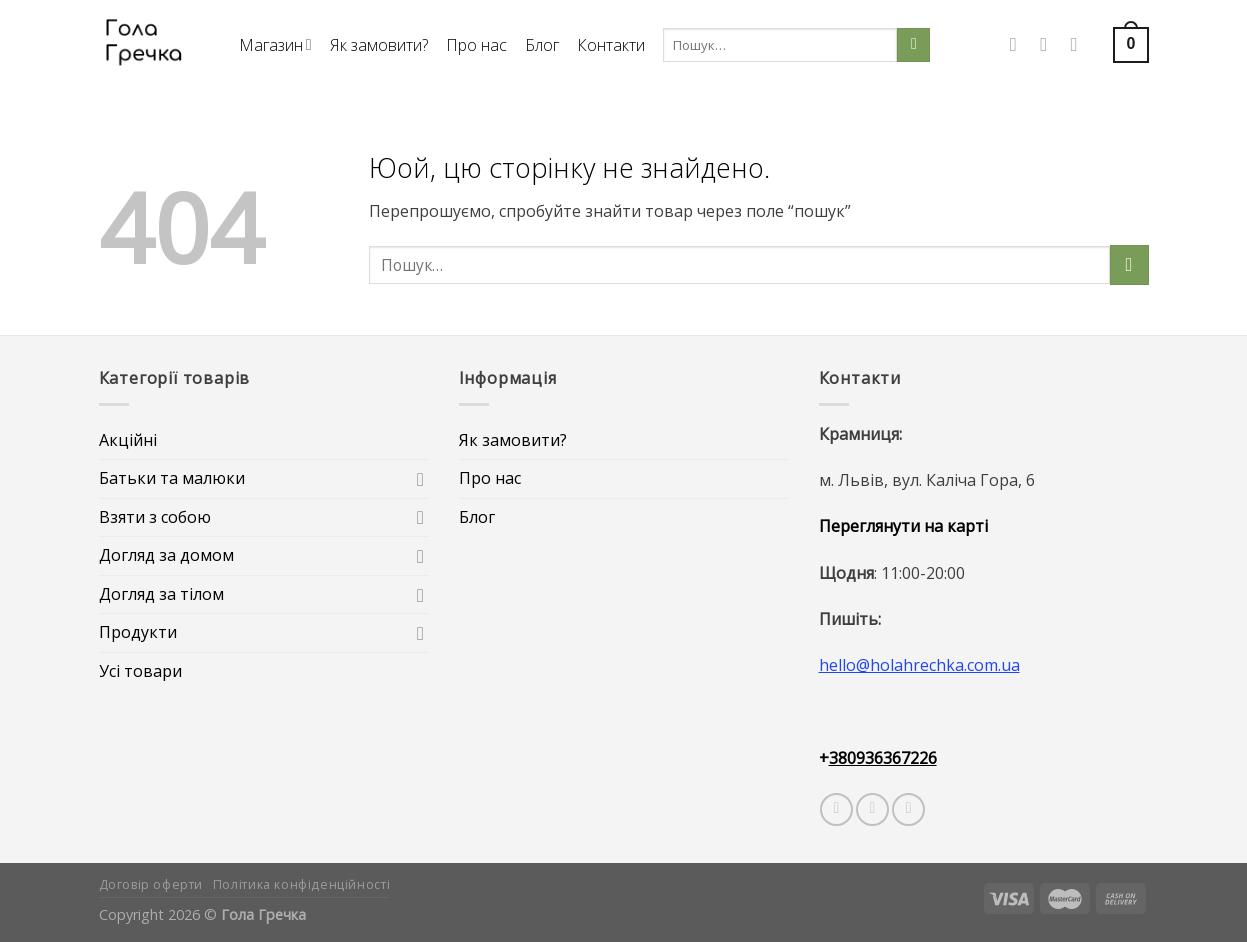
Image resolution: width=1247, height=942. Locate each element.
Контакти (611, 45)
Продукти (138, 632)
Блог (542, 45)
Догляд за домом (166, 555)
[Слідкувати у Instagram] (1049, 44)
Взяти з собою (155, 517)
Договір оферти (151, 884)
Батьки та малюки (172, 478)
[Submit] (913, 45)
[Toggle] (421, 479)
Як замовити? (379, 45)
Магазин (275, 45)
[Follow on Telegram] (908, 809)
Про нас (476, 45)
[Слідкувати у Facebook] (1019, 44)
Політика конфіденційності (301, 884)
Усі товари (140, 671)
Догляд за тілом (161, 594)
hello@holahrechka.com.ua (919, 665)
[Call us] (1080, 44)
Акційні (128, 440)
